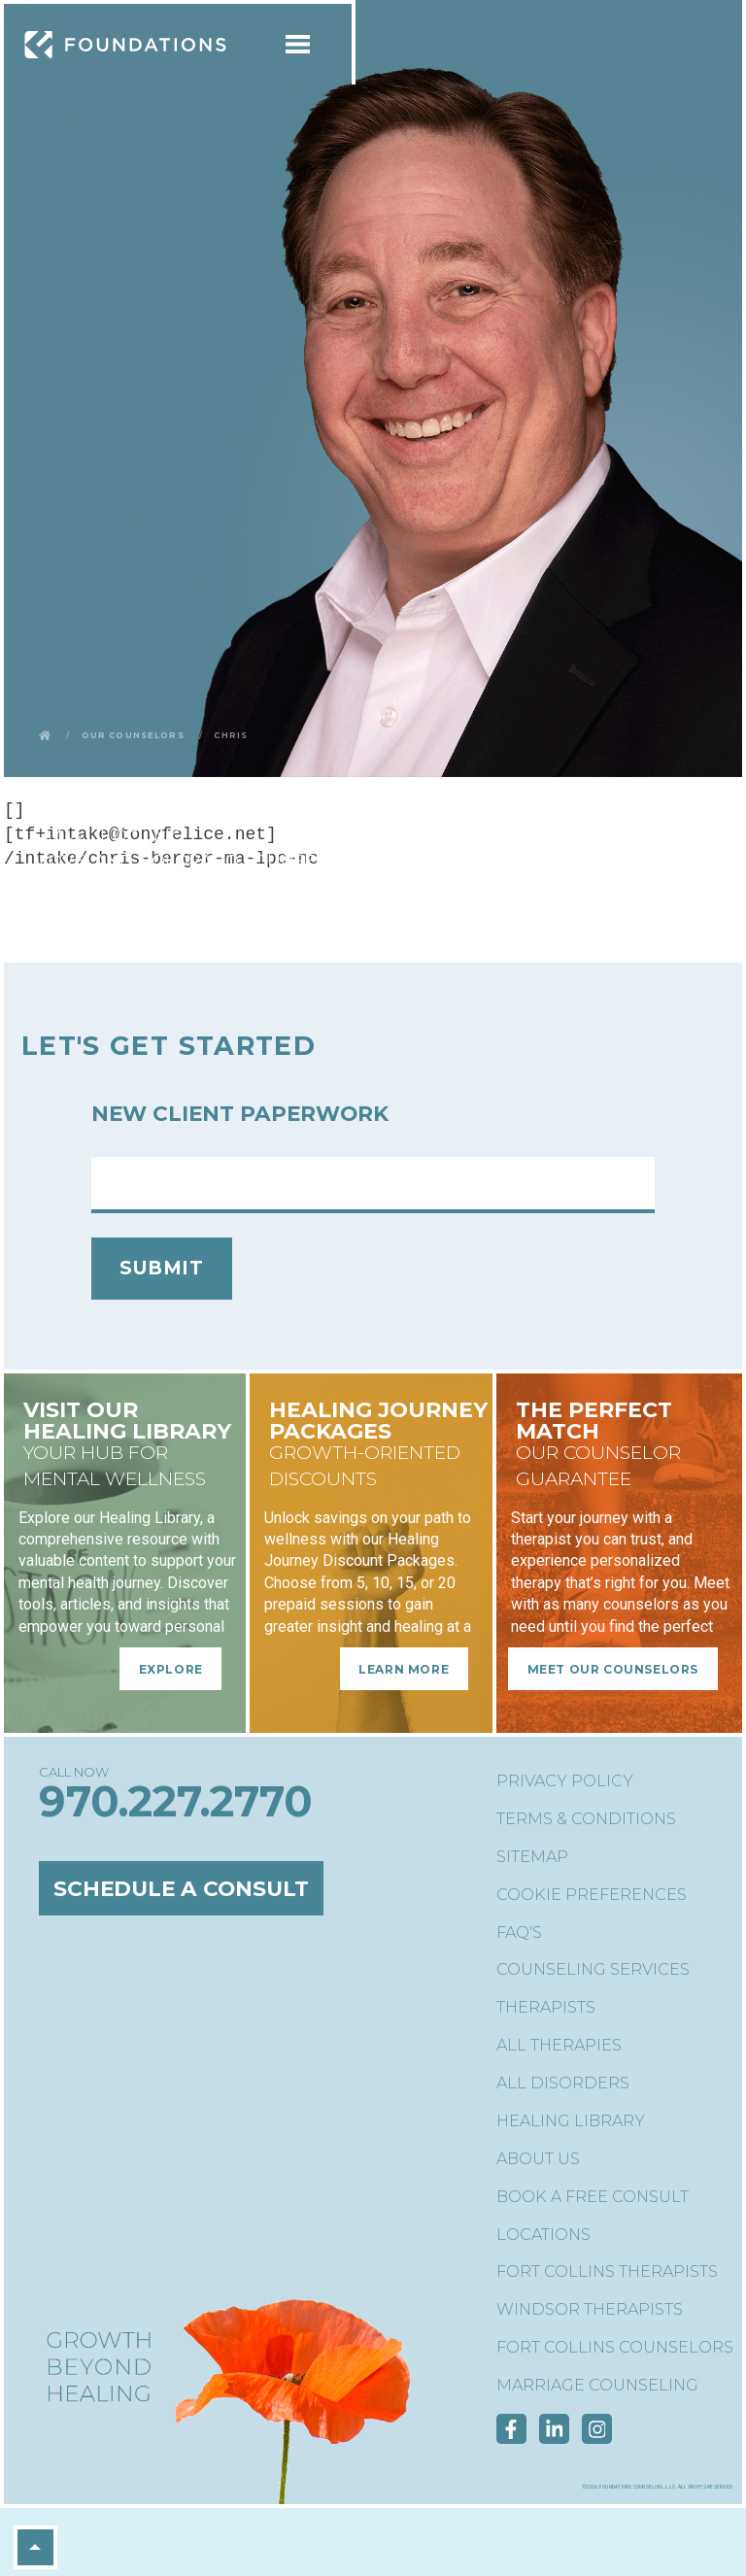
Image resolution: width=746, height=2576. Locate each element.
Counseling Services (593, 1969)
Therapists (545, 2007)
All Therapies (559, 2045)
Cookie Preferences (591, 1894)
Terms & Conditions (586, 1819)
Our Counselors (133, 734)
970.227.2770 (176, 1801)
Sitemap (532, 1856)
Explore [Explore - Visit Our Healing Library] (171, 1668)
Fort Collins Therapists (607, 2271)
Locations (543, 2234)
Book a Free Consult (592, 2196)
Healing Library (570, 2121)
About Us (538, 2159)
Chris (231, 734)
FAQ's (519, 1932)
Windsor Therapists (589, 2309)
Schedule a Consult (181, 1888)
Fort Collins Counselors (614, 2347)
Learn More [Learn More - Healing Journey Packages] (403, 1668)
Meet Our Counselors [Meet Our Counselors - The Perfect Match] (612, 1668)
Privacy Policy (564, 1781)
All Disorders (562, 2083)
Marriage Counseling (597, 2385)
